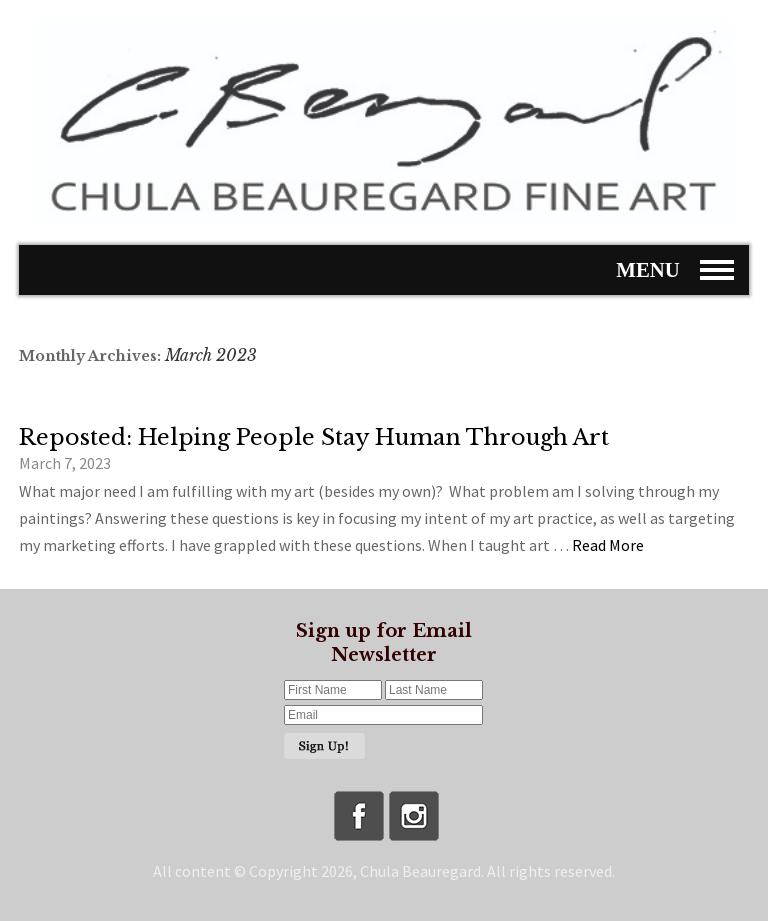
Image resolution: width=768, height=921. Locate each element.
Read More (608, 545)
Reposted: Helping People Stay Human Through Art (314, 437)
